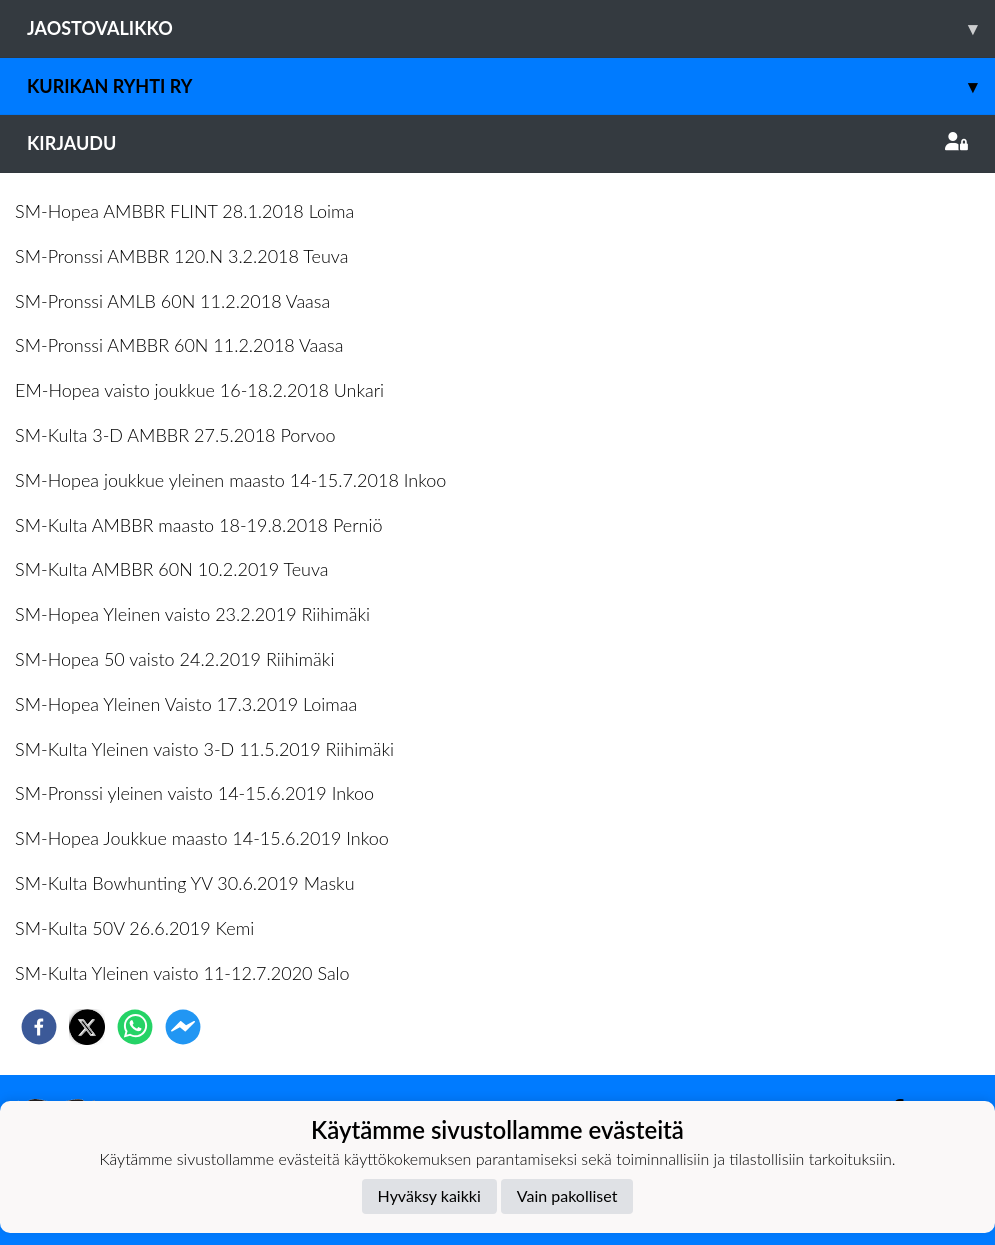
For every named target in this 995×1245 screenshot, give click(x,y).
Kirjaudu (497, 143)
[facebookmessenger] (183, 1027)
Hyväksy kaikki (429, 1195)
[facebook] (39, 1027)
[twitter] (87, 1027)
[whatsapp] (135, 1027)
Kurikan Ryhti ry (511, 86)
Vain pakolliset (567, 1195)
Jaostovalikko (511, 28)
